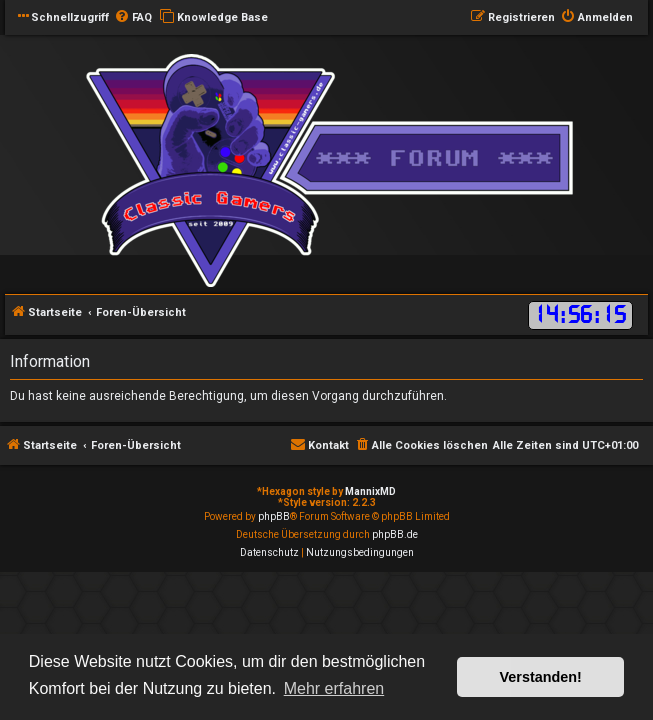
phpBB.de (395, 534)
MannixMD (370, 491)
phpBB (274, 516)
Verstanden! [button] (541, 677)
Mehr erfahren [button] (334, 688)
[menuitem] (133, 18)
